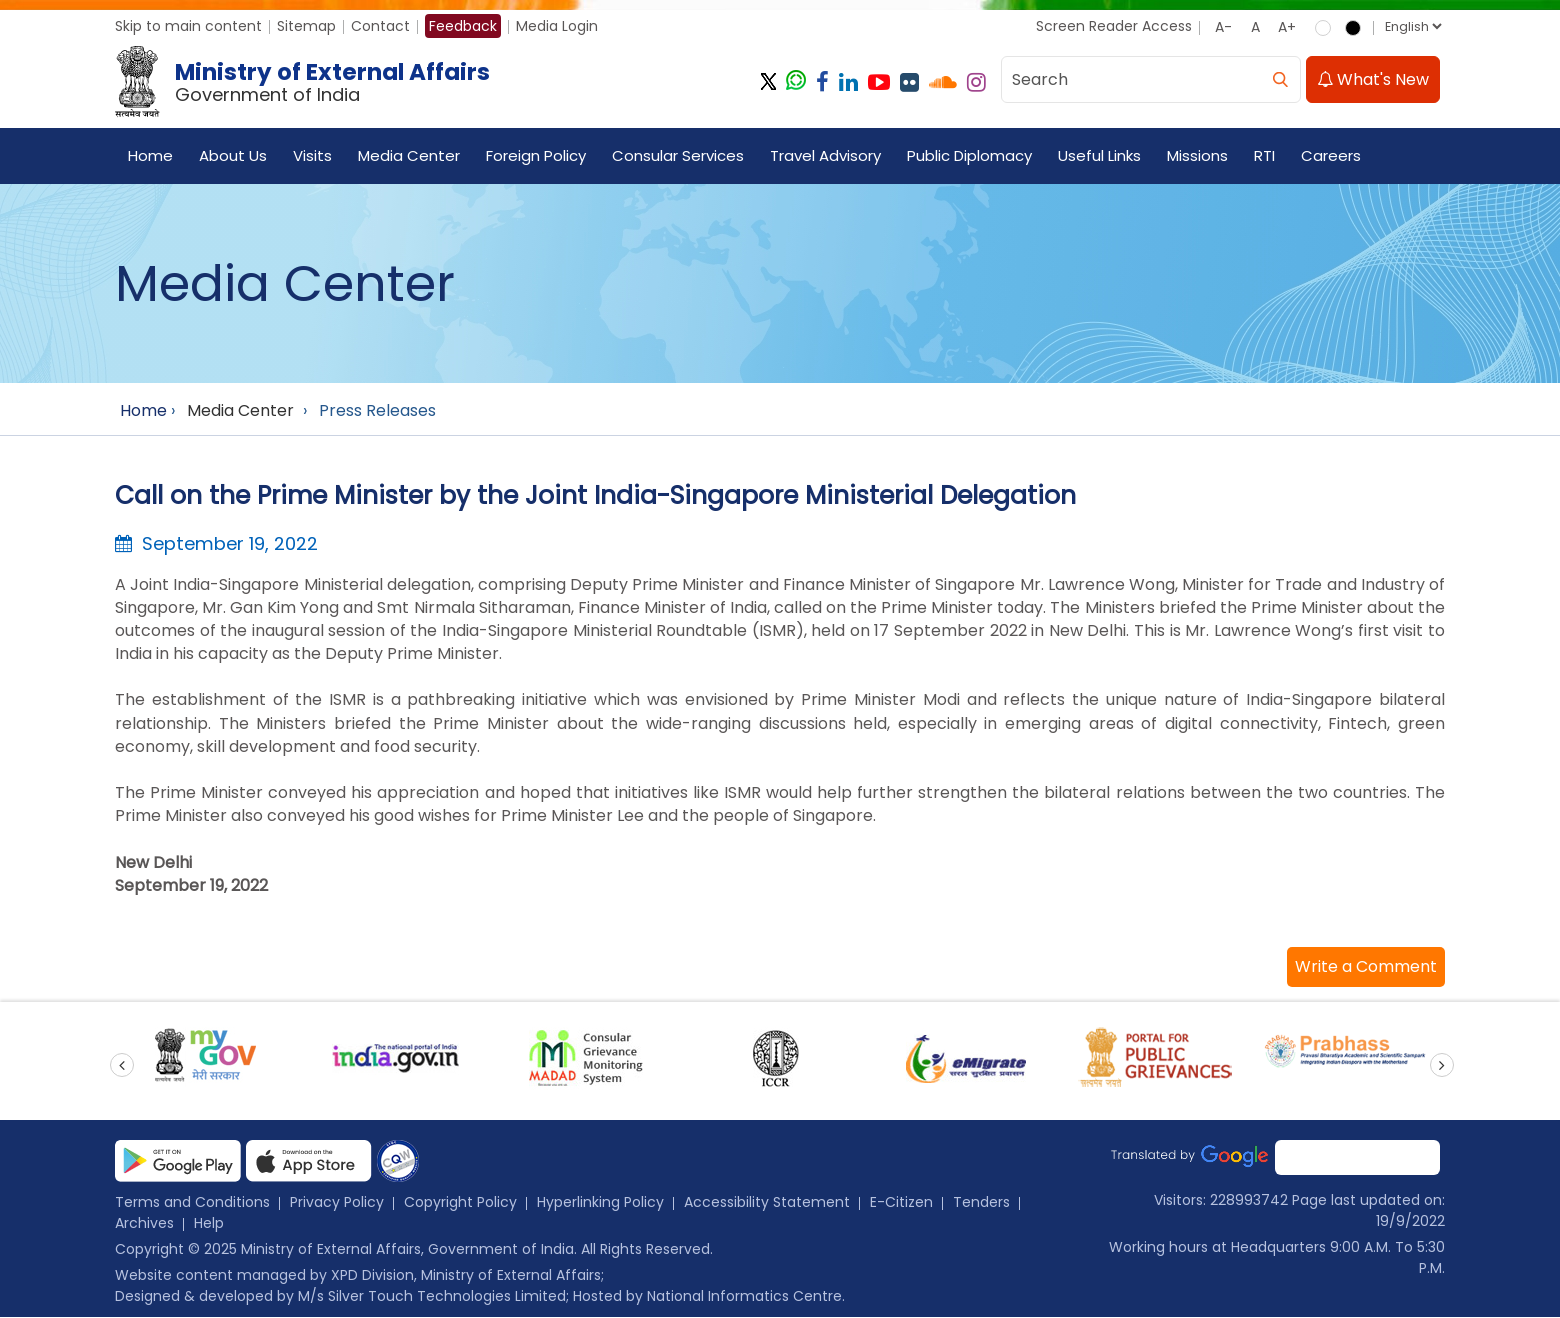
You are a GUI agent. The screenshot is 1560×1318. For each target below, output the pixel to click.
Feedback (463, 26)
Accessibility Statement (767, 1203)
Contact (380, 26)
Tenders (981, 1203)
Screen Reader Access (1114, 26)
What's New (1373, 80)
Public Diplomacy (969, 156)
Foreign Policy (536, 156)
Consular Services (678, 156)
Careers (1331, 156)
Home (150, 156)
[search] (1280, 80)
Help (209, 1224)
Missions (1197, 156)
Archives (144, 1224)
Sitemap (306, 26)
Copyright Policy (460, 1203)
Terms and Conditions (192, 1203)
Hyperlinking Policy (600, 1203)
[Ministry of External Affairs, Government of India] (306, 83)
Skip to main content (188, 26)
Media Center (409, 156)
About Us (233, 156)
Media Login (557, 26)
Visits (312, 156)
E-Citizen (901, 1203)
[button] (1366, 968)
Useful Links (1099, 156)
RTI (1264, 156)
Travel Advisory (825, 156)
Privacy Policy (337, 1203)
